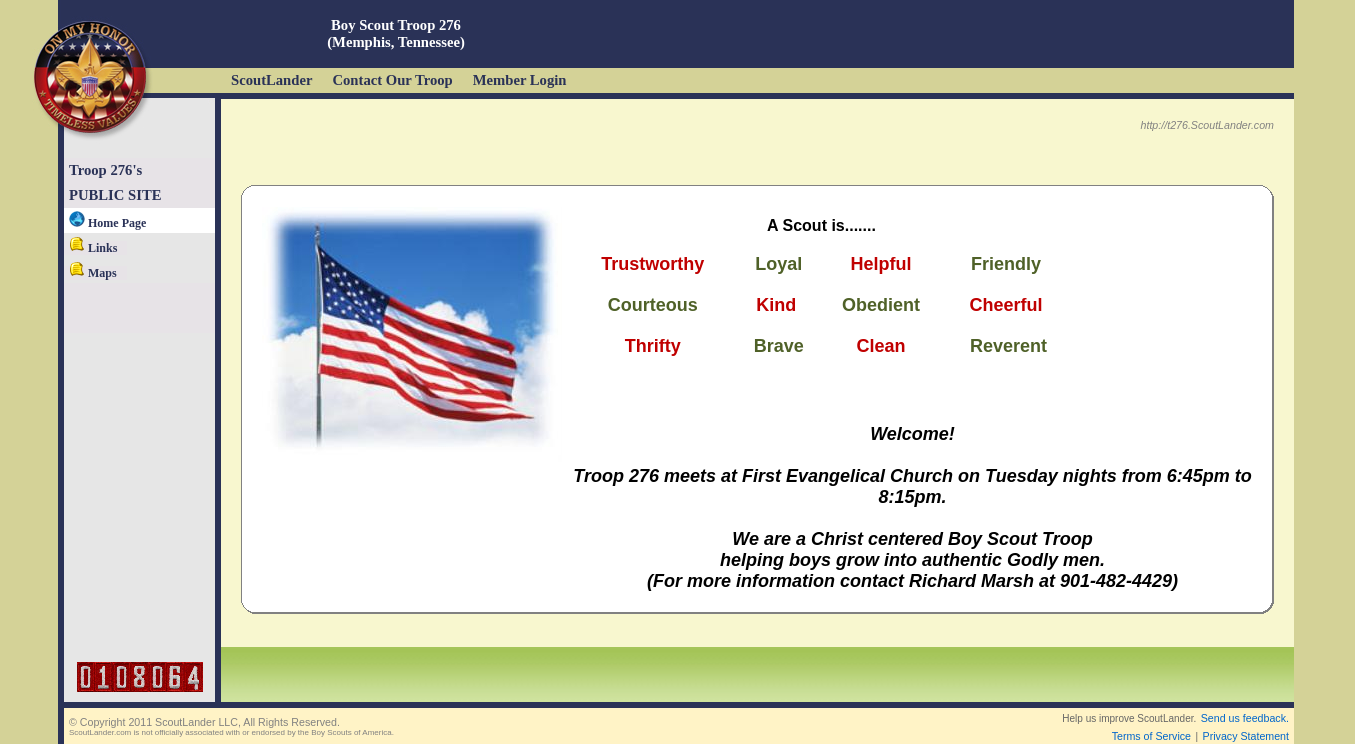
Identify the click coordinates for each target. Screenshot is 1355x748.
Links (93, 248)
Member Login (520, 80)
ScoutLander (271, 80)
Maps (93, 273)
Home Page (107, 223)
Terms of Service (1151, 736)
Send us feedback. (1245, 718)
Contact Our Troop (392, 80)
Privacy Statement (1246, 736)
